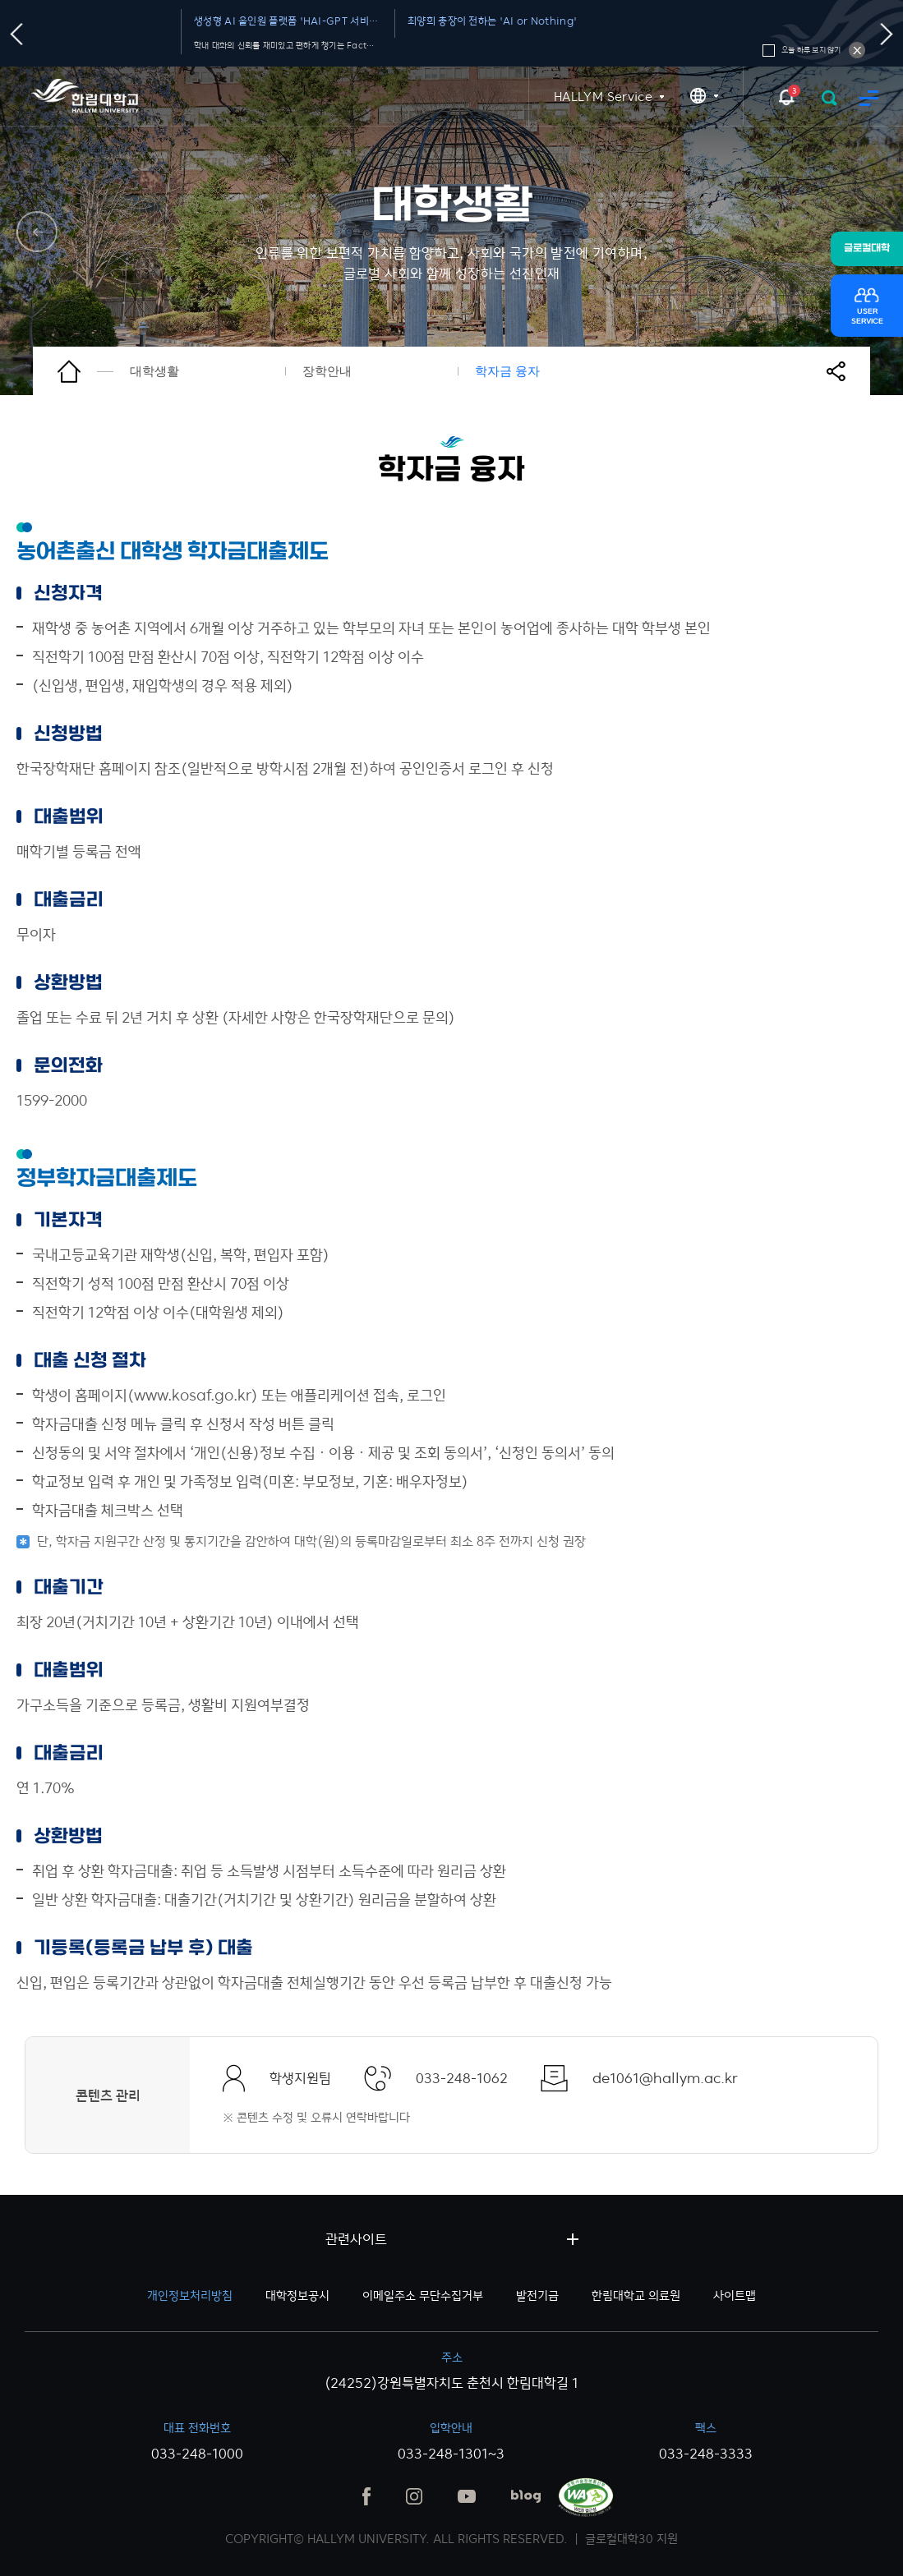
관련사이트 (356, 2239)
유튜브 (467, 2496)
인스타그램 (414, 2496)
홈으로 (85, 371)
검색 (829, 98)
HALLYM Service (603, 96)
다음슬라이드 (887, 34)
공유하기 (845, 371)
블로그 (526, 2496)
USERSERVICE (867, 316)
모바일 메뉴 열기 (868, 98)
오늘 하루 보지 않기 (857, 50)
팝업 (787, 97)
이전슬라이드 (17, 34)
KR (704, 96)
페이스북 (366, 2496)
